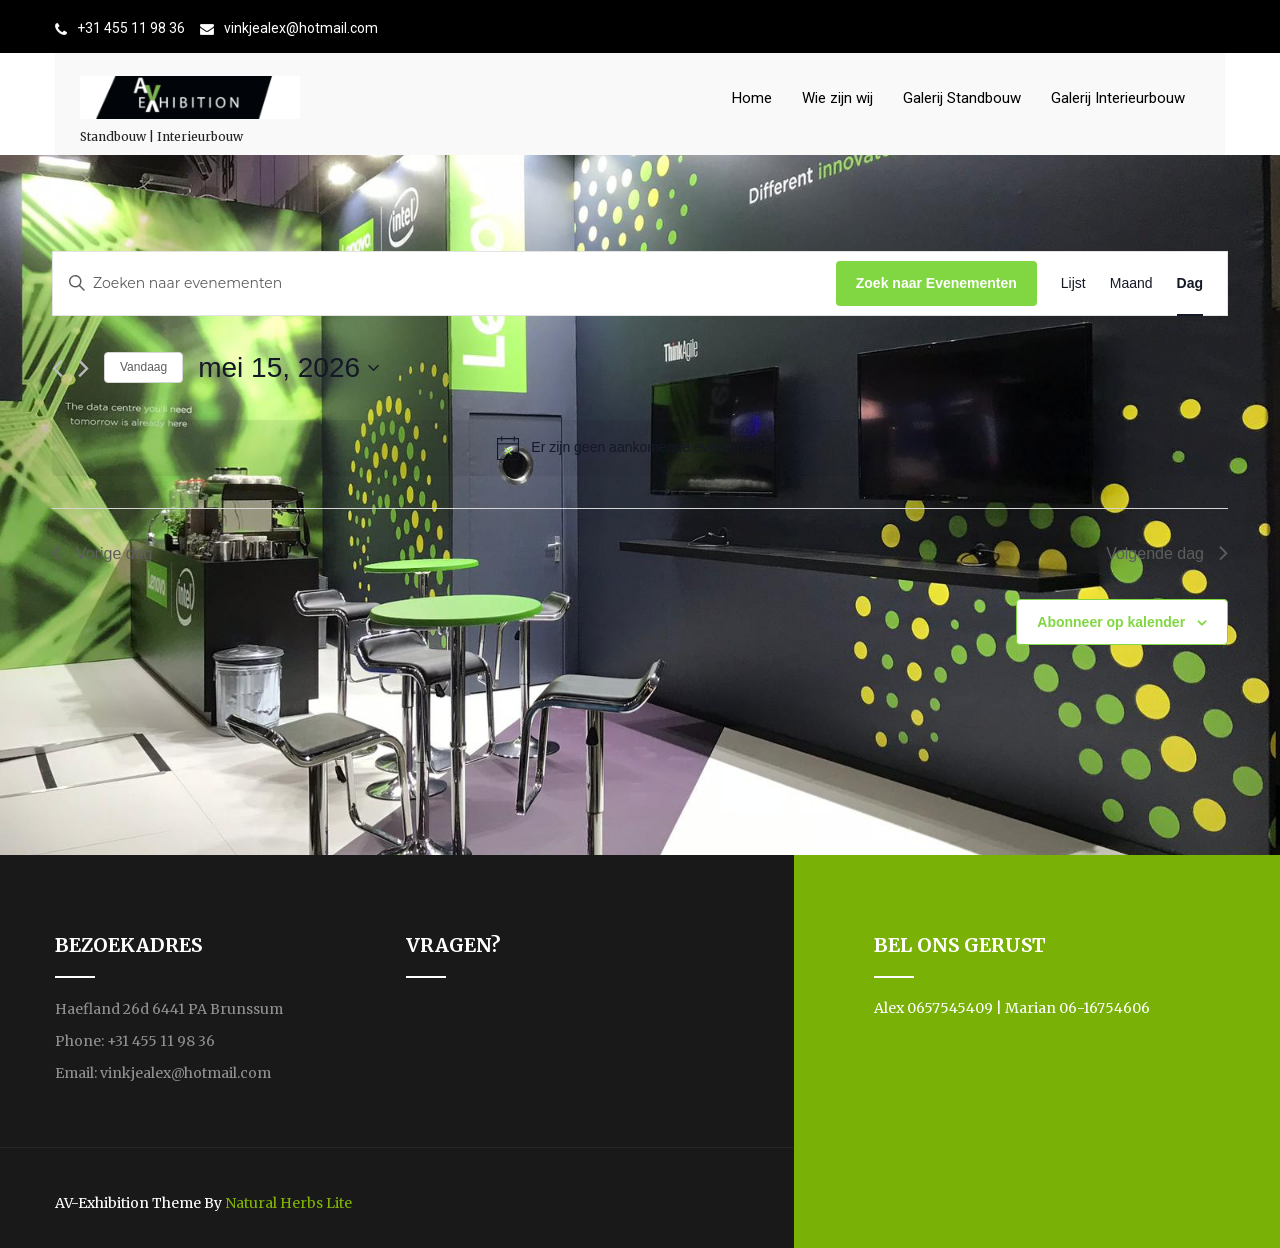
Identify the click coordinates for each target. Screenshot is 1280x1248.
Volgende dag (1167, 553)
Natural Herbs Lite (288, 1203)
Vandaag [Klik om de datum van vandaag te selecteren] (143, 367)
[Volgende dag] (83, 368)
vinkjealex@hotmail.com (301, 28)
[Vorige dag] (57, 368)
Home (752, 98)
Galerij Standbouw (962, 98)
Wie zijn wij (837, 98)
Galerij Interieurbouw (1118, 98)
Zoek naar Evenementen (936, 283)
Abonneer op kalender (1111, 622)
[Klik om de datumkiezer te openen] (288, 368)
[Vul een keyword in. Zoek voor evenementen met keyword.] (444, 283)
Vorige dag (102, 553)
